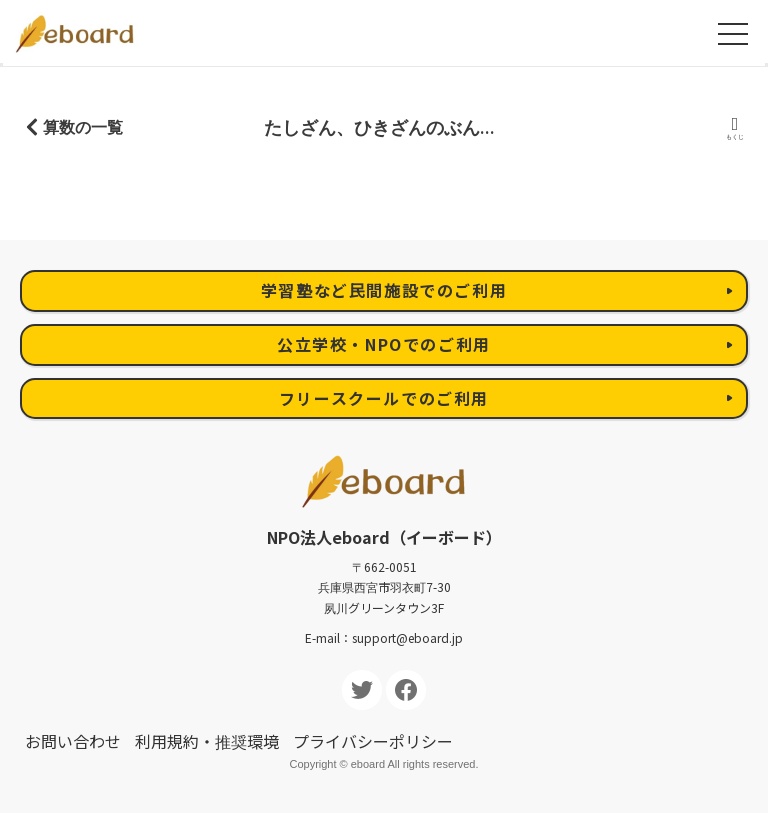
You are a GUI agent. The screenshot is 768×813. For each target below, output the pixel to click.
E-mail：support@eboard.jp (384, 637)
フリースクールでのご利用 (384, 398)
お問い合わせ (73, 741)
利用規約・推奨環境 (207, 741)
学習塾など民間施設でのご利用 (384, 290)
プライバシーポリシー (373, 741)
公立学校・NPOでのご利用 (384, 344)
